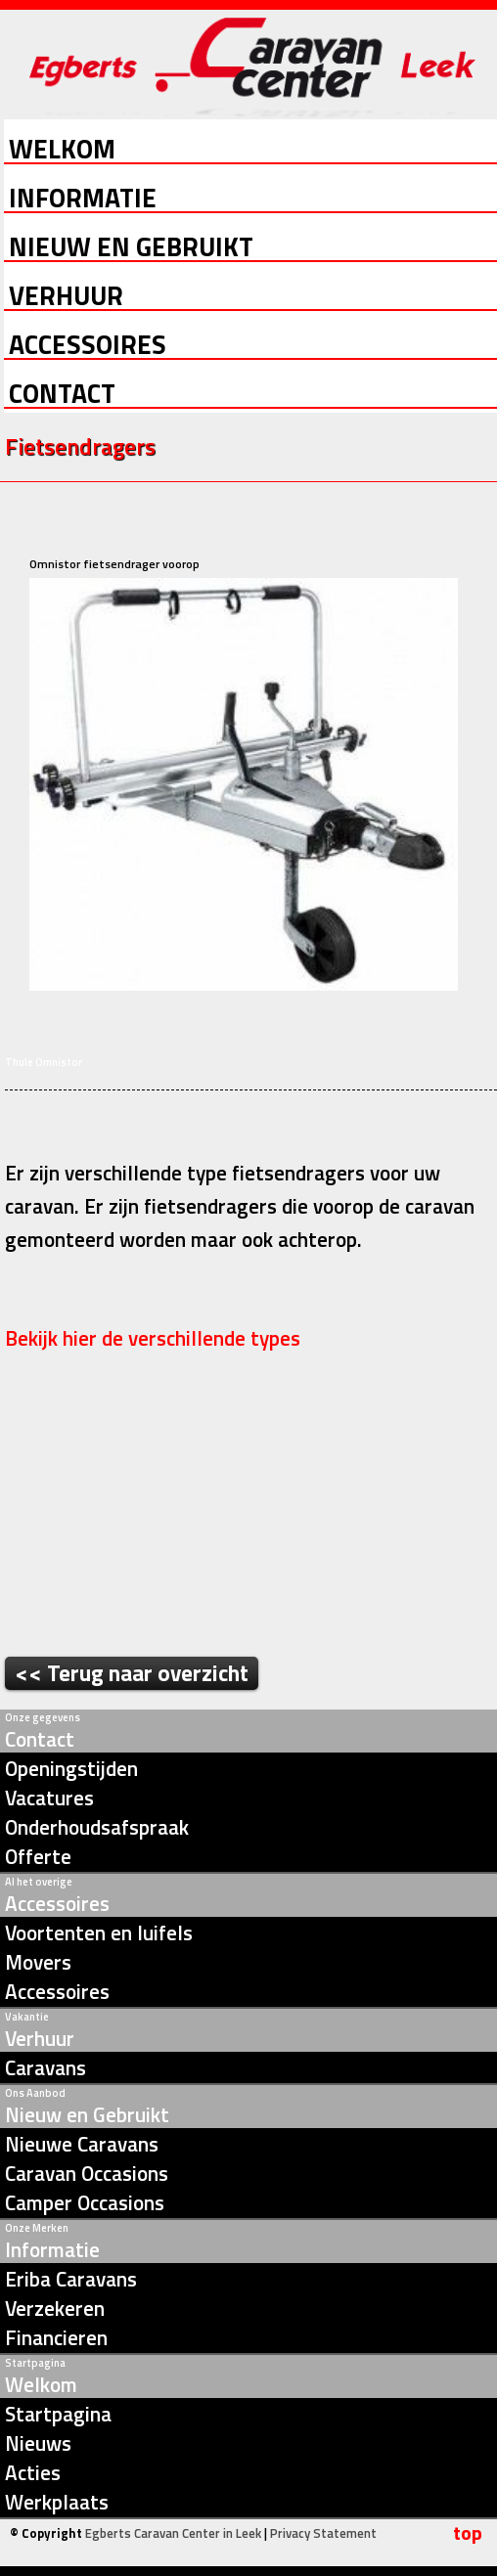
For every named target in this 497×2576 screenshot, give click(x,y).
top (467, 2533)
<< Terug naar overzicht (131, 1673)
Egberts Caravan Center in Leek (173, 2533)
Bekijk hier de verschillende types (155, 1338)
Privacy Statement (323, 2533)
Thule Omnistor (43, 1062)
